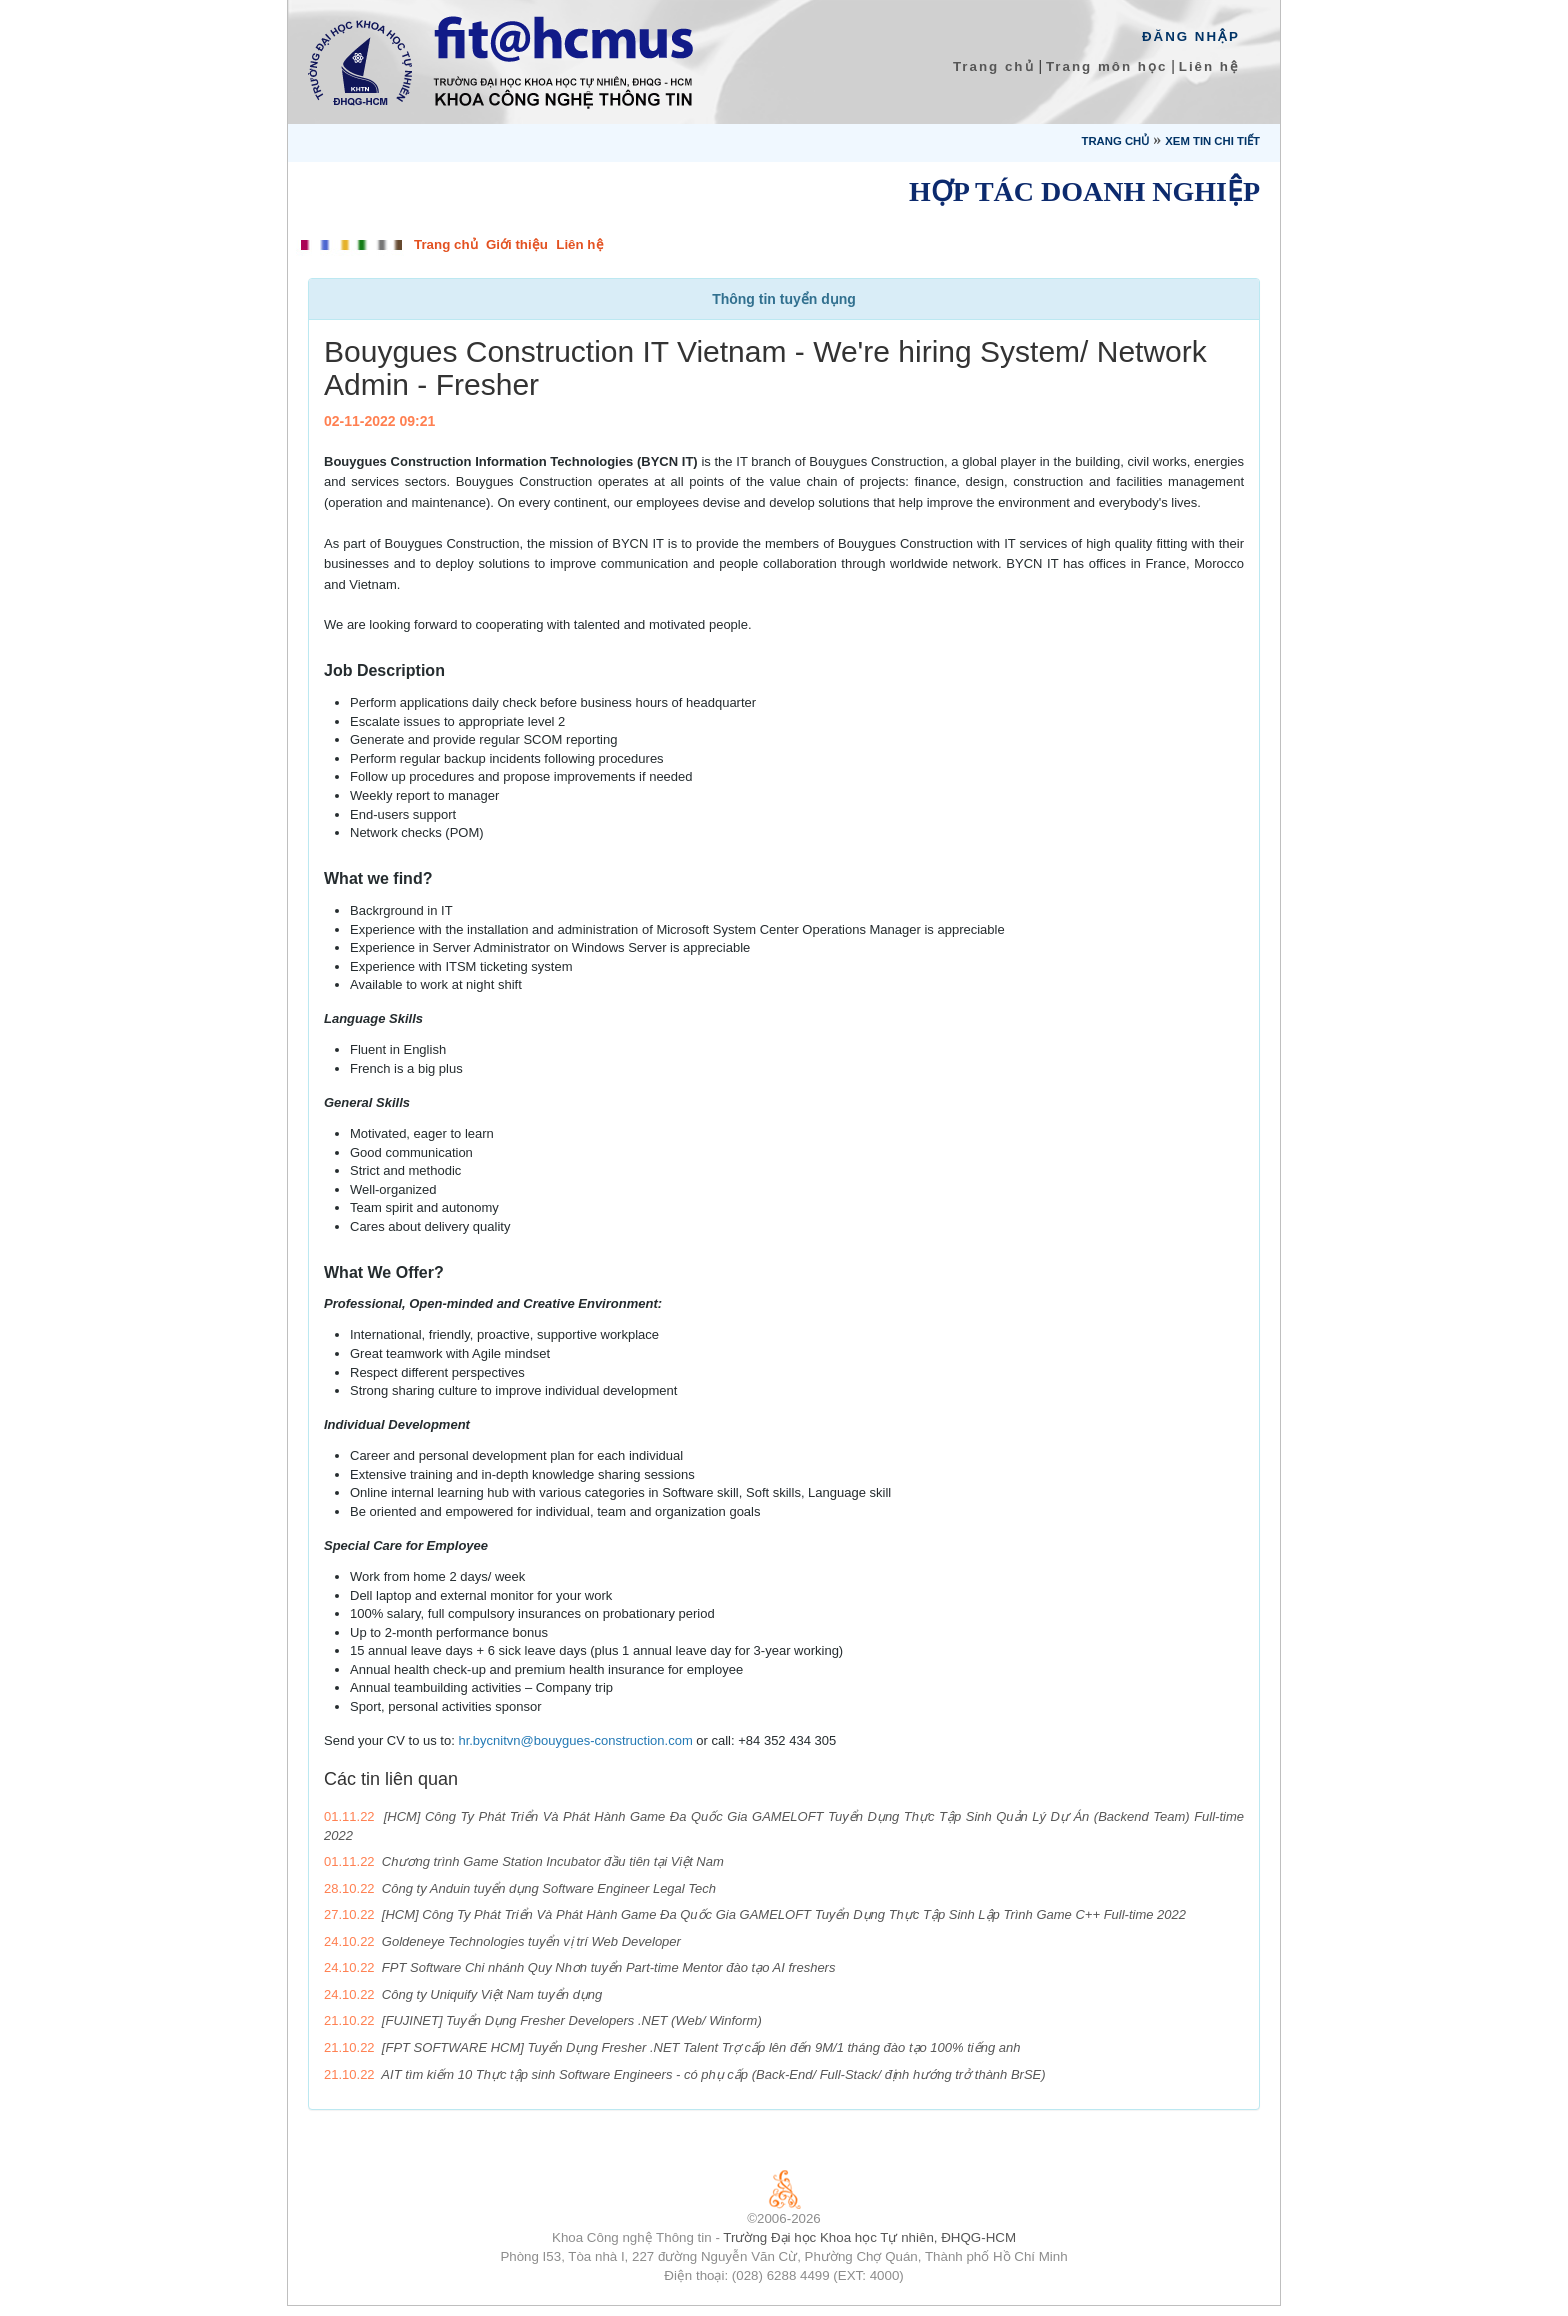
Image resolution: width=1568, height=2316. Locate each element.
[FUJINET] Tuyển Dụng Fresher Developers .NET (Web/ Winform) (572, 2020)
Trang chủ (994, 66)
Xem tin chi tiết (1212, 141)
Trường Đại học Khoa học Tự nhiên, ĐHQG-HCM (869, 2237)
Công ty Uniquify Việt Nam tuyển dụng (492, 1994)
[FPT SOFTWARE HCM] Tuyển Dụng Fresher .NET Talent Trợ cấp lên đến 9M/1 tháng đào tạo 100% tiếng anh (701, 2047)
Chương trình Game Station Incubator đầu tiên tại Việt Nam (553, 1861)
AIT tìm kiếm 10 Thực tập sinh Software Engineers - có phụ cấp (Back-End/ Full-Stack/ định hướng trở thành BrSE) (713, 2074)
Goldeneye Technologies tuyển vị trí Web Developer (531, 1941)
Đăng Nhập (1191, 36)
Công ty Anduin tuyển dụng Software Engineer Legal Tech (549, 1888)
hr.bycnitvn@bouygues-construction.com (575, 1740)
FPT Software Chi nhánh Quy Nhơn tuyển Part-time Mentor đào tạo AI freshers (609, 1967)
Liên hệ (1209, 66)
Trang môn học (1106, 66)
